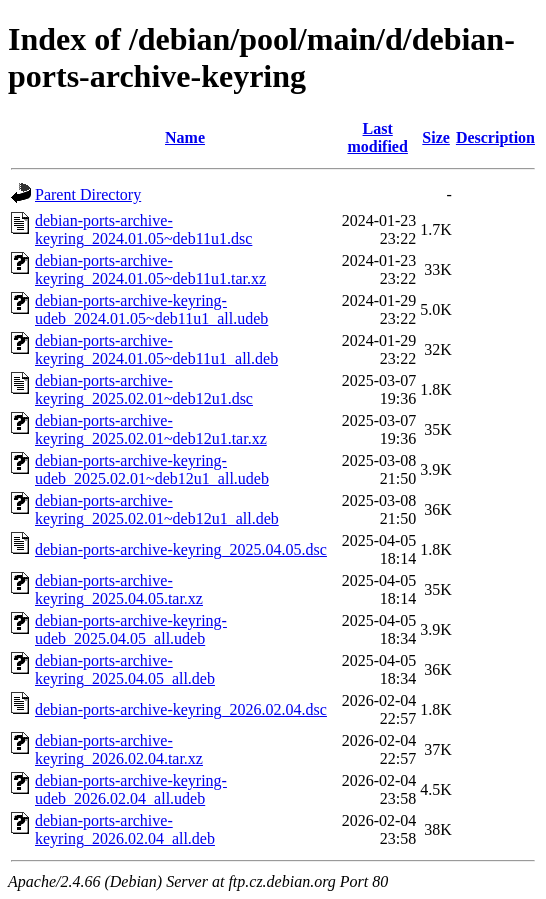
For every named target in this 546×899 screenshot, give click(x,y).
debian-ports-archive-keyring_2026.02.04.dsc (181, 709)
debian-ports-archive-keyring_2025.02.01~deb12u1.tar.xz (151, 429)
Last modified (377, 137)
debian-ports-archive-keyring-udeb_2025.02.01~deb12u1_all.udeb (152, 469)
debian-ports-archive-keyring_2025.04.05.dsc (181, 549)
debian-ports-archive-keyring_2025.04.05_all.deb (125, 669)
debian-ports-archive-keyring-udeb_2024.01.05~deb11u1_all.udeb (151, 309)
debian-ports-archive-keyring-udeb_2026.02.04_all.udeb (131, 789)
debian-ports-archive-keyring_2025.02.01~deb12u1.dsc (144, 389)
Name (185, 137)
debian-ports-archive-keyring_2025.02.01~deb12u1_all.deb (157, 509)
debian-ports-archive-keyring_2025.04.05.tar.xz (119, 589)
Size (436, 137)
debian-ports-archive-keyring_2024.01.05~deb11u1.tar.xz (150, 269)
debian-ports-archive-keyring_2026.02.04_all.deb (125, 829)
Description (495, 137)
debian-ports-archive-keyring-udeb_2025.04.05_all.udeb (131, 629)
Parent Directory (88, 194)
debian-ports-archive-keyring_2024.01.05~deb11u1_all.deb (156, 349)
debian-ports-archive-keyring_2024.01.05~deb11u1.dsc (143, 229)
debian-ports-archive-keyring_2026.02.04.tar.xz (119, 749)
